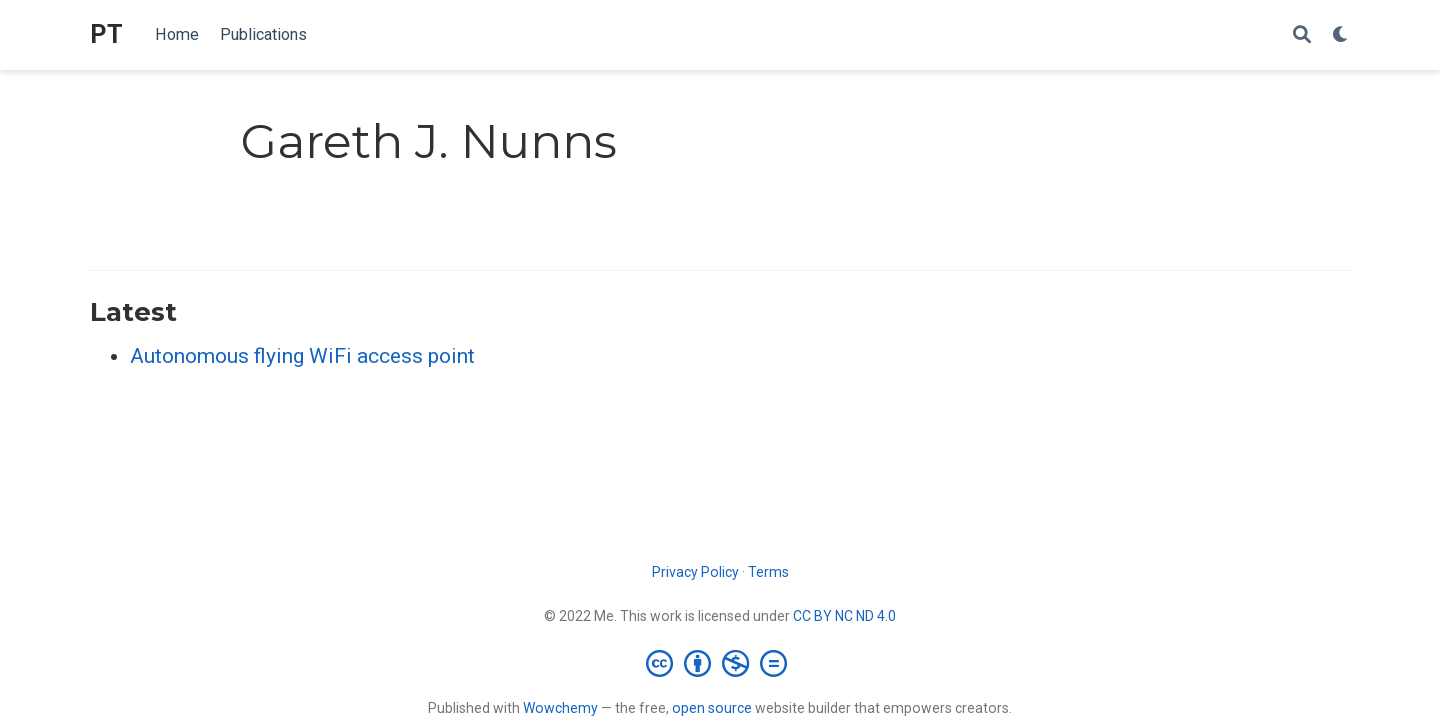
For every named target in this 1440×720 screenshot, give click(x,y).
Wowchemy (560, 708)
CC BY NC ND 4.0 (844, 616)
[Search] (1302, 35)
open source (712, 708)
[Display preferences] (1341, 35)
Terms (768, 572)
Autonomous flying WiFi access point (302, 356)
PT (106, 34)
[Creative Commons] (720, 663)
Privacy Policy (695, 572)
